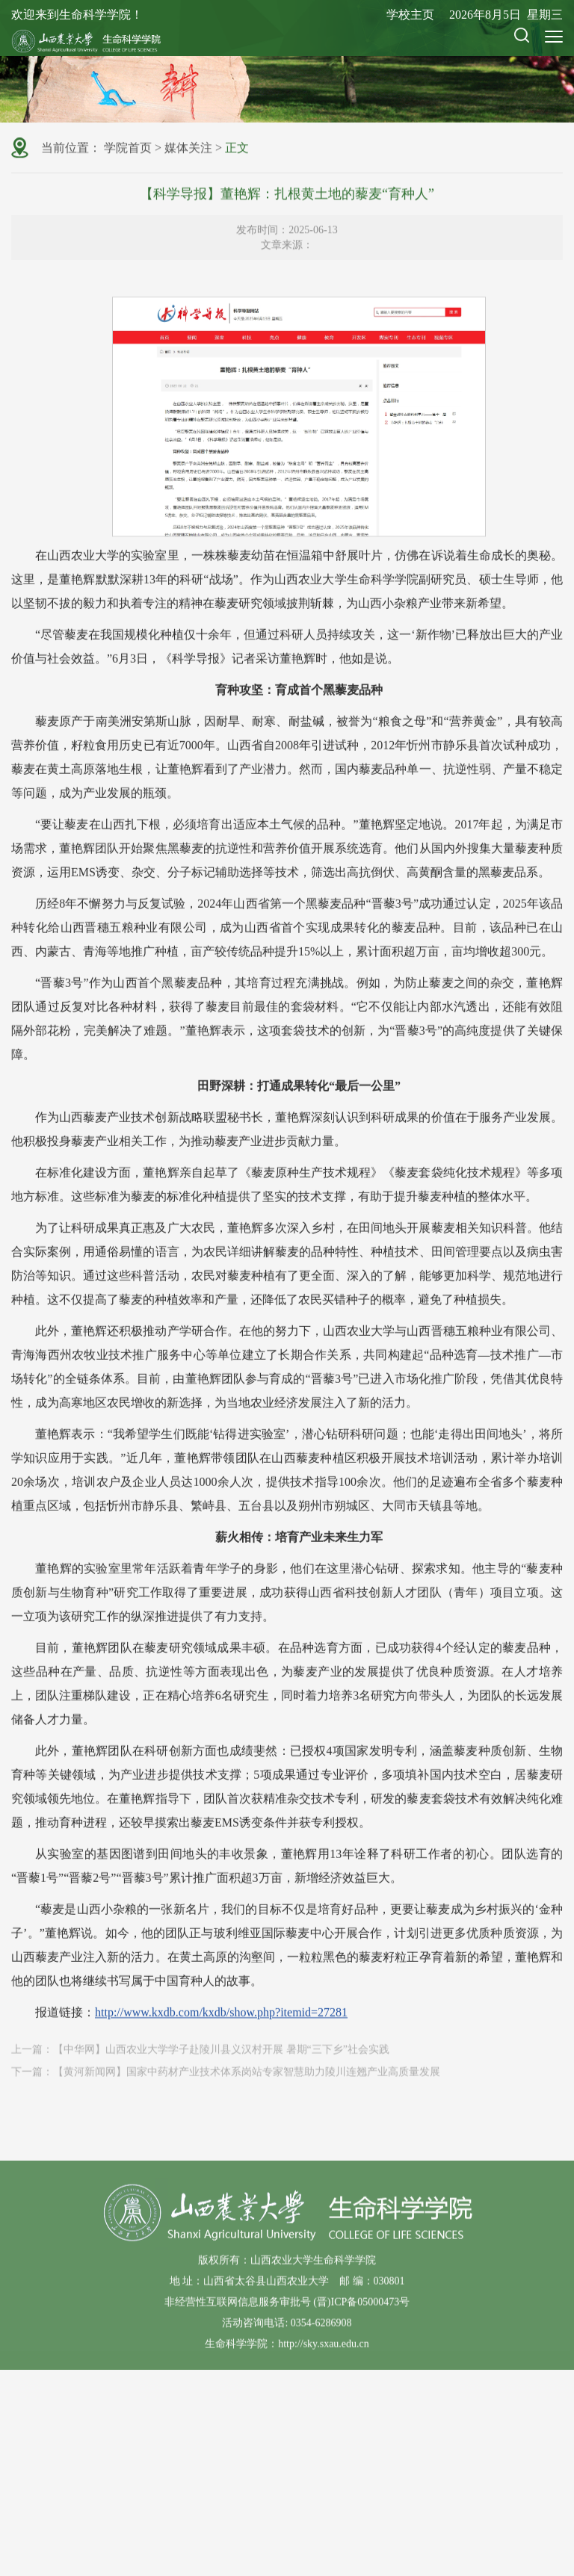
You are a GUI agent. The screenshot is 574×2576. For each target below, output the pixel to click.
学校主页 (410, 14)
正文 (237, 149)
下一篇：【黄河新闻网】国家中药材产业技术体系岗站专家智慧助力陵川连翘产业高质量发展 (225, 2081)
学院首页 (128, 149)
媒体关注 (188, 149)
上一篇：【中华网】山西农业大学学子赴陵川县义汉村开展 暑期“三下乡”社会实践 (200, 2059)
